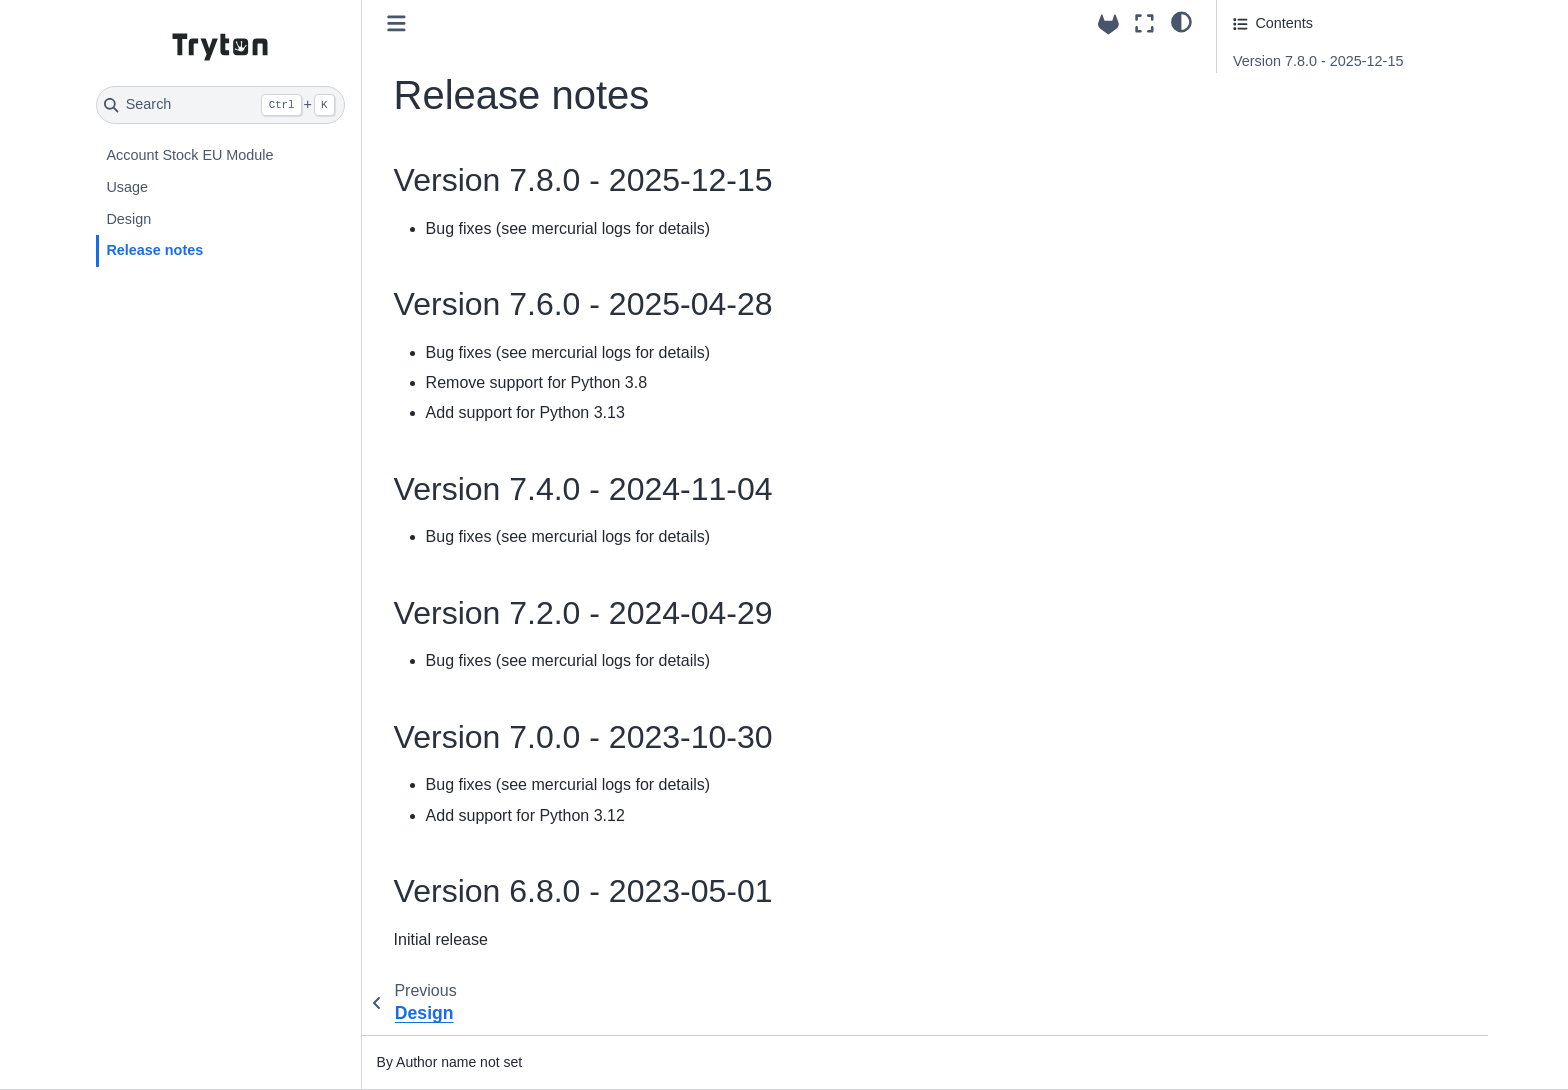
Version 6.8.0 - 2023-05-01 (1318, 200)
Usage (127, 187)
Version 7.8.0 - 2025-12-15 (1318, 61)
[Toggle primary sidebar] (396, 23)
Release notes (154, 250)
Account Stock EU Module (189, 155)
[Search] (220, 105)
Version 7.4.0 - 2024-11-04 (1318, 117)
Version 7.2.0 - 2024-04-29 (1318, 144)
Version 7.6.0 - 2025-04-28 (1320, 89)
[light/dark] (1181, 21)
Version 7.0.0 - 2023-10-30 (1318, 172)
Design (128, 219)
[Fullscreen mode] (1144, 23)
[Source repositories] (1108, 24)
